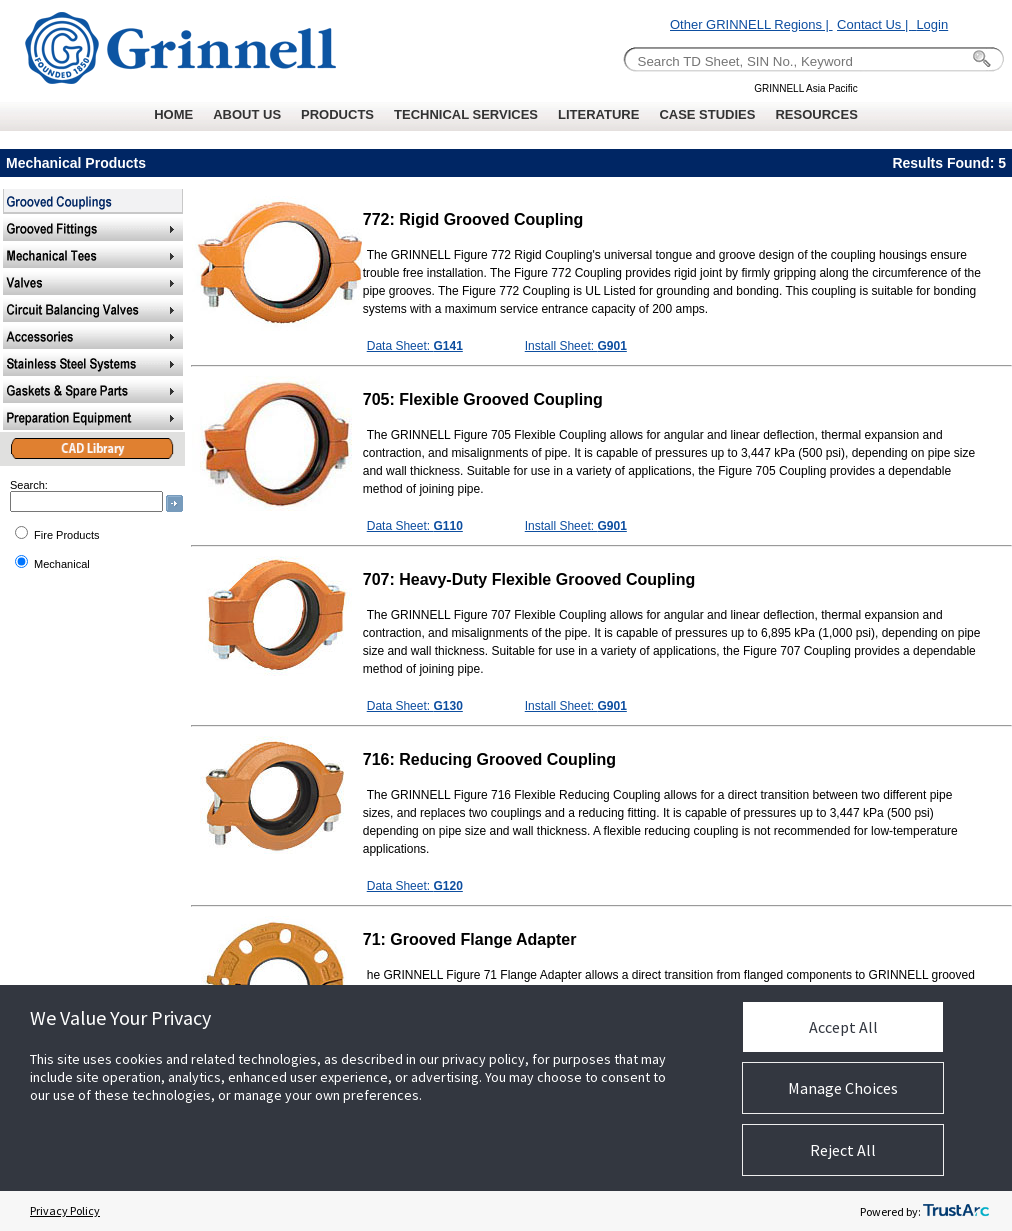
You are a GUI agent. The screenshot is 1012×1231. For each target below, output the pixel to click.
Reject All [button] (843, 1150)
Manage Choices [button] (843, 1088)
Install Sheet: (576, 346)
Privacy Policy (65, 1210)
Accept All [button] (843, 1027)
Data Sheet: (415, 346)
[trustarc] (956, 1211)
